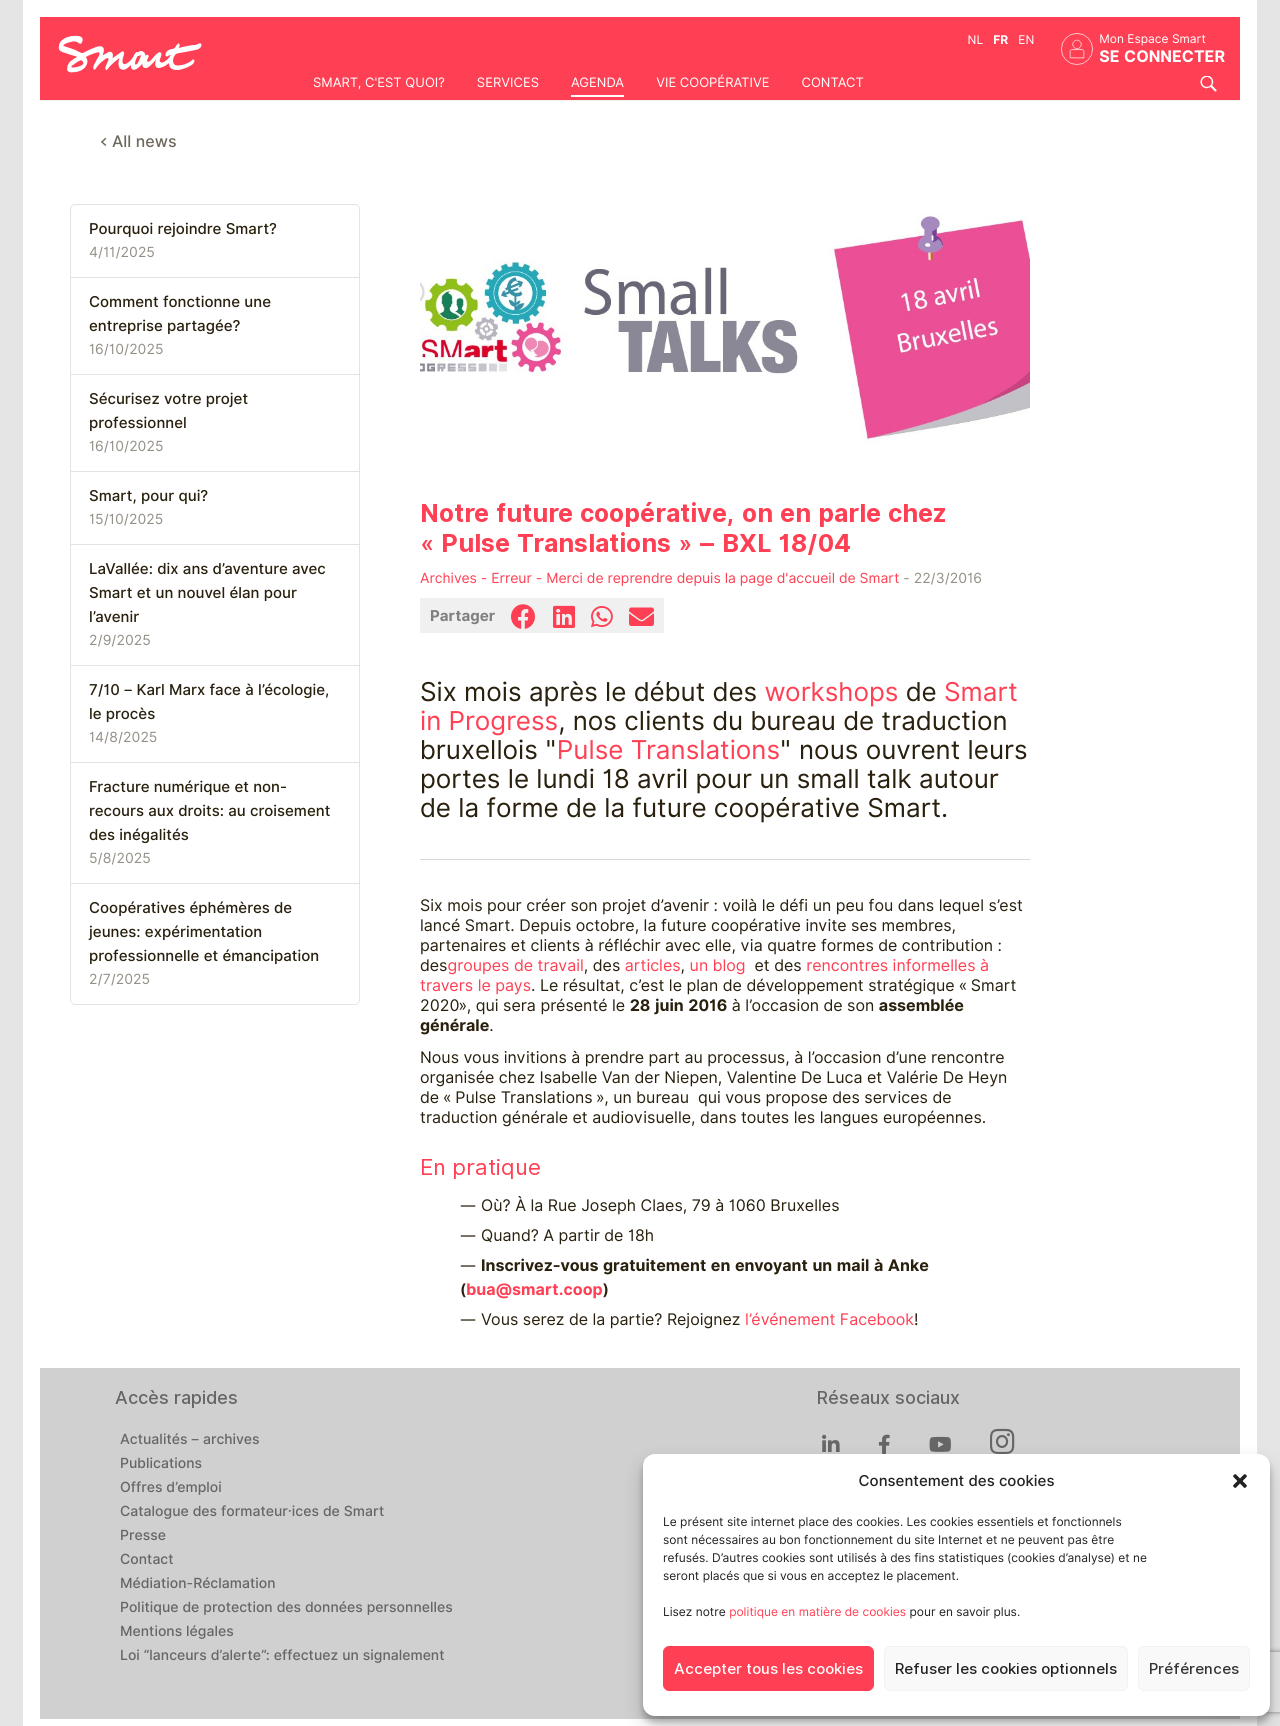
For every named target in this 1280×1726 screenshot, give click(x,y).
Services (508, 83)
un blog (718, 965)
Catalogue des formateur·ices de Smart (252, 1512)
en (1026, 39)
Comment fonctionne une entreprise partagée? (180, 314)
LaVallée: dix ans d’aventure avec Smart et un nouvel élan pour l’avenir (207, 593)
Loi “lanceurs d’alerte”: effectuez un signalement (282, 1656)
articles (653, 965)
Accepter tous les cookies (768, 1669)
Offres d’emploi (171, 1488)
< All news (138, 141)
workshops (831, 692)
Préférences (1194, 1669)
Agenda (597, 83)
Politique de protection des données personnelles (286, 1608)
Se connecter (1162, 56)
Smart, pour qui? (148, 496)
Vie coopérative (712, 83)
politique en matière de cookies (817, 1611)
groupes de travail (515, 965)
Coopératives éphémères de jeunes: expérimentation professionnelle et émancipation (204, 932)
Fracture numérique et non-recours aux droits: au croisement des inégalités (209, 811)
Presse (143, 1536)
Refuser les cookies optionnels (1006, 1669)
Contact (832, 83)
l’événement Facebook (829, 1319)
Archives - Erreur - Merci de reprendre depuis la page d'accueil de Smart (659, 579)
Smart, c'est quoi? (379, 83)
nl (976, 39)
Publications (161, 1464)
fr (1000, 39)
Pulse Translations (668, 750)
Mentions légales (177, 1632)
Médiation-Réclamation (198, 1584)
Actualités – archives (190, 1440)
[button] (1240, 1481)
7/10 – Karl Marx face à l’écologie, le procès (209, 702)
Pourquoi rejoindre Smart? (183, 229)
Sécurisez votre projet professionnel (168, 411)
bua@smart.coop (534, 1289)
